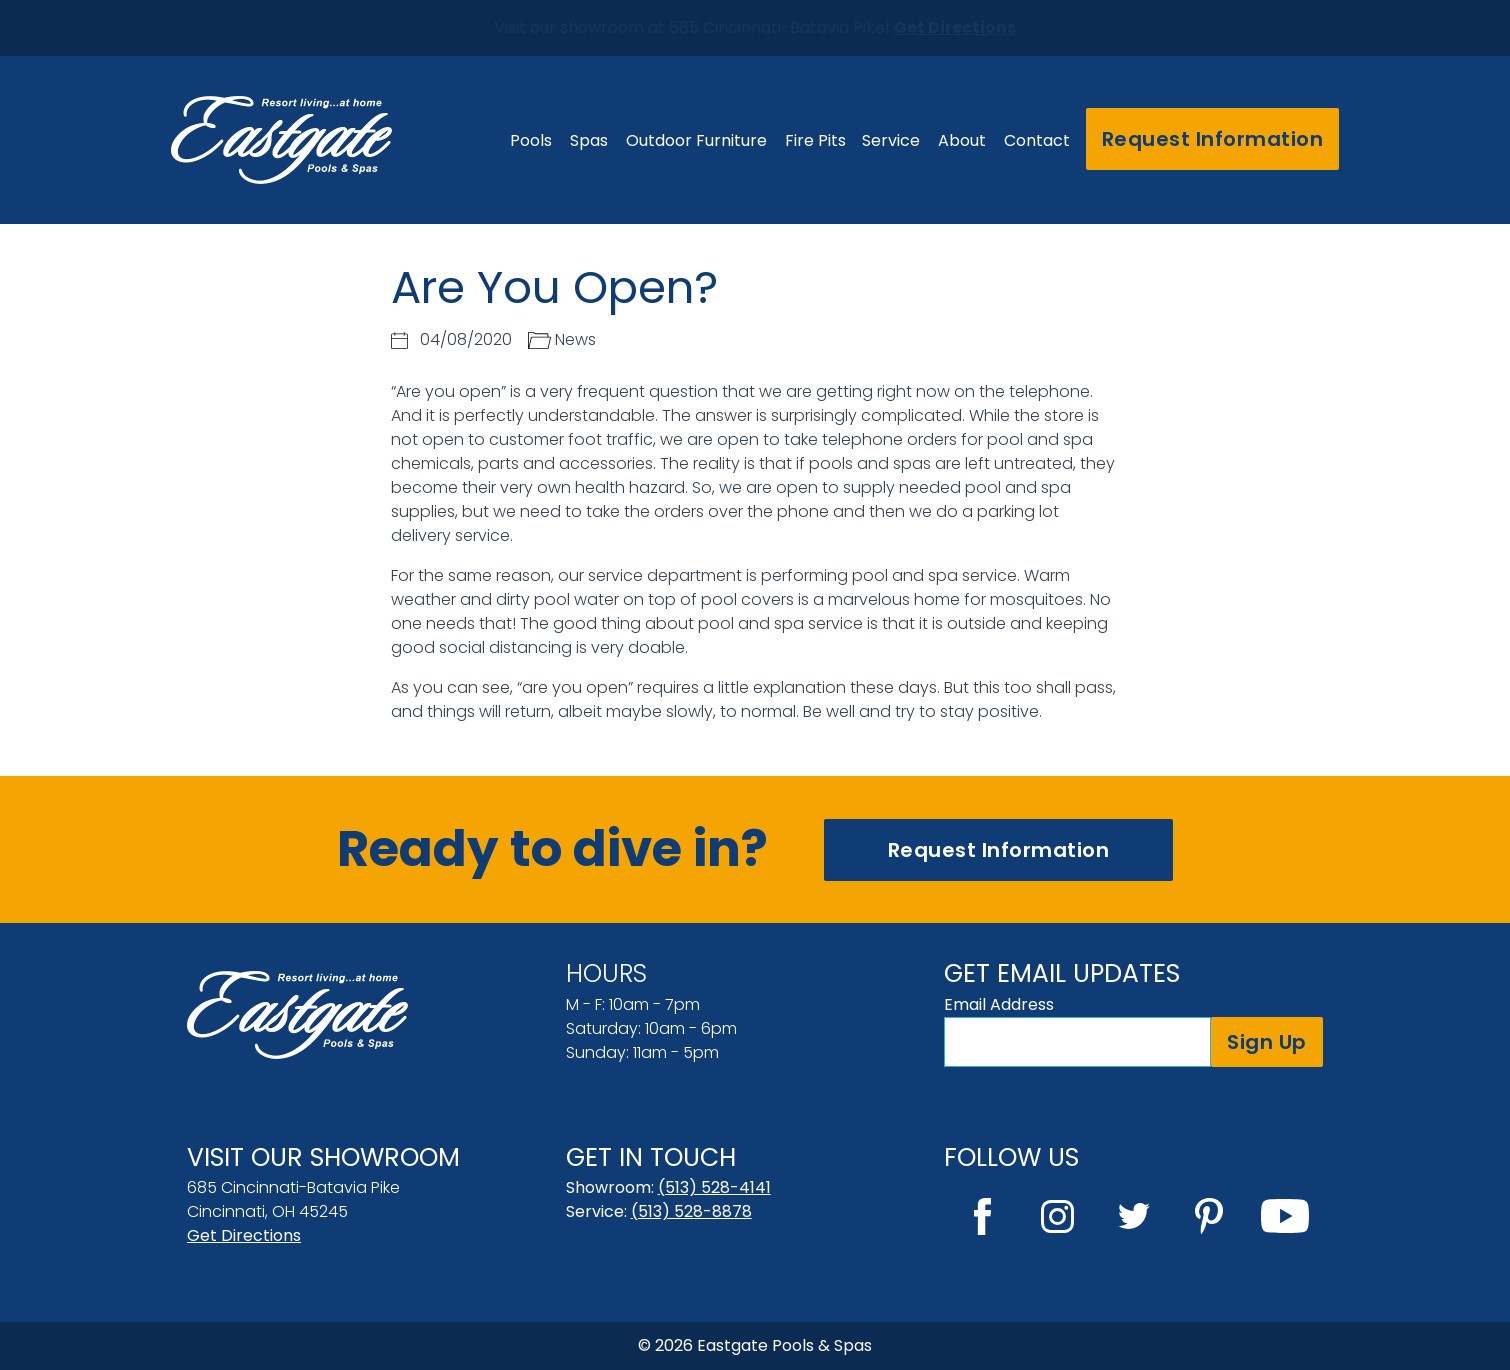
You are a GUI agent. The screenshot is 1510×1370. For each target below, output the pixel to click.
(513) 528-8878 (691, 1211)
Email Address (999, 1004)
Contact (1037, 140)
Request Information (1213, 139)
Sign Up (1267, 1042)
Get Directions (244, 1235)
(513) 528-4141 (714, 1187)
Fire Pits (815, 140)
